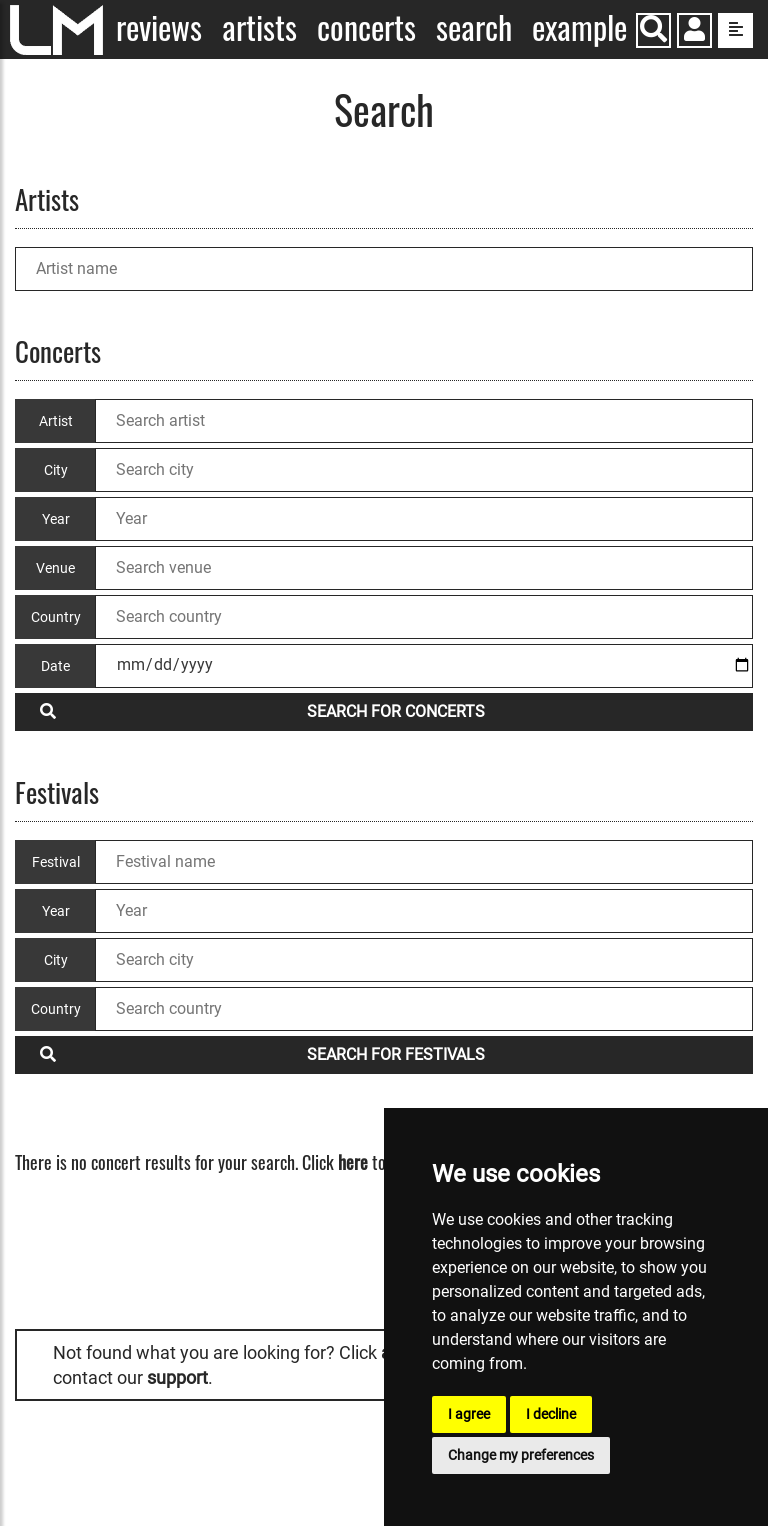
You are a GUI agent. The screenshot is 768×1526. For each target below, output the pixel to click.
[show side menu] (735, 30)
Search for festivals (262, 1054)
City (56, 960)
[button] (694, 32)
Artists (259, 27)
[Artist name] (384, 269)
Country (56, 1009)
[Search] (653, 30)
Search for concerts (262, 711)
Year (56, 911)
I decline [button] (551, 1414)
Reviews (159, 27)
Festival (56, 862)
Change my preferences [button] (521, 1455)
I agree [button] (469, 1414)
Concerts (366, 27)
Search (474, 27)
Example (579, 27)
